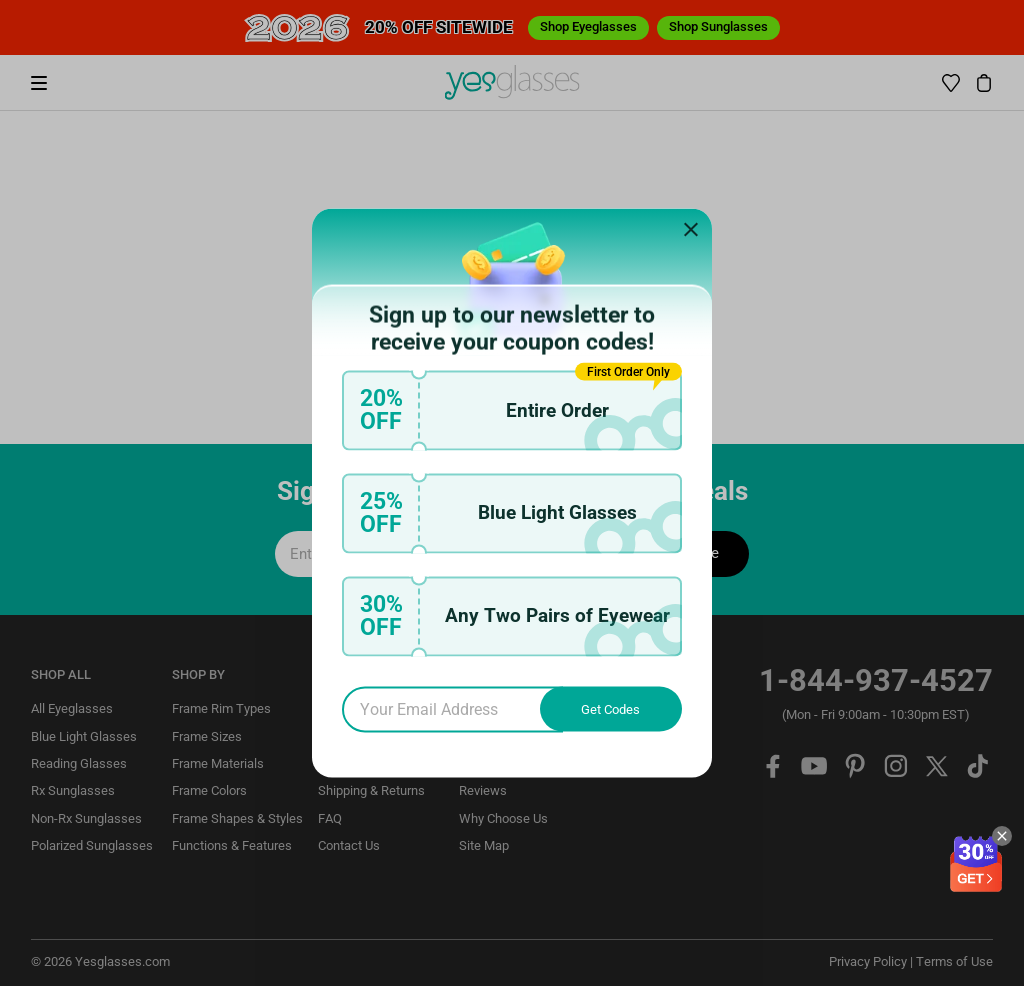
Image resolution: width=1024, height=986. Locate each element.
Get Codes (610, 709)
